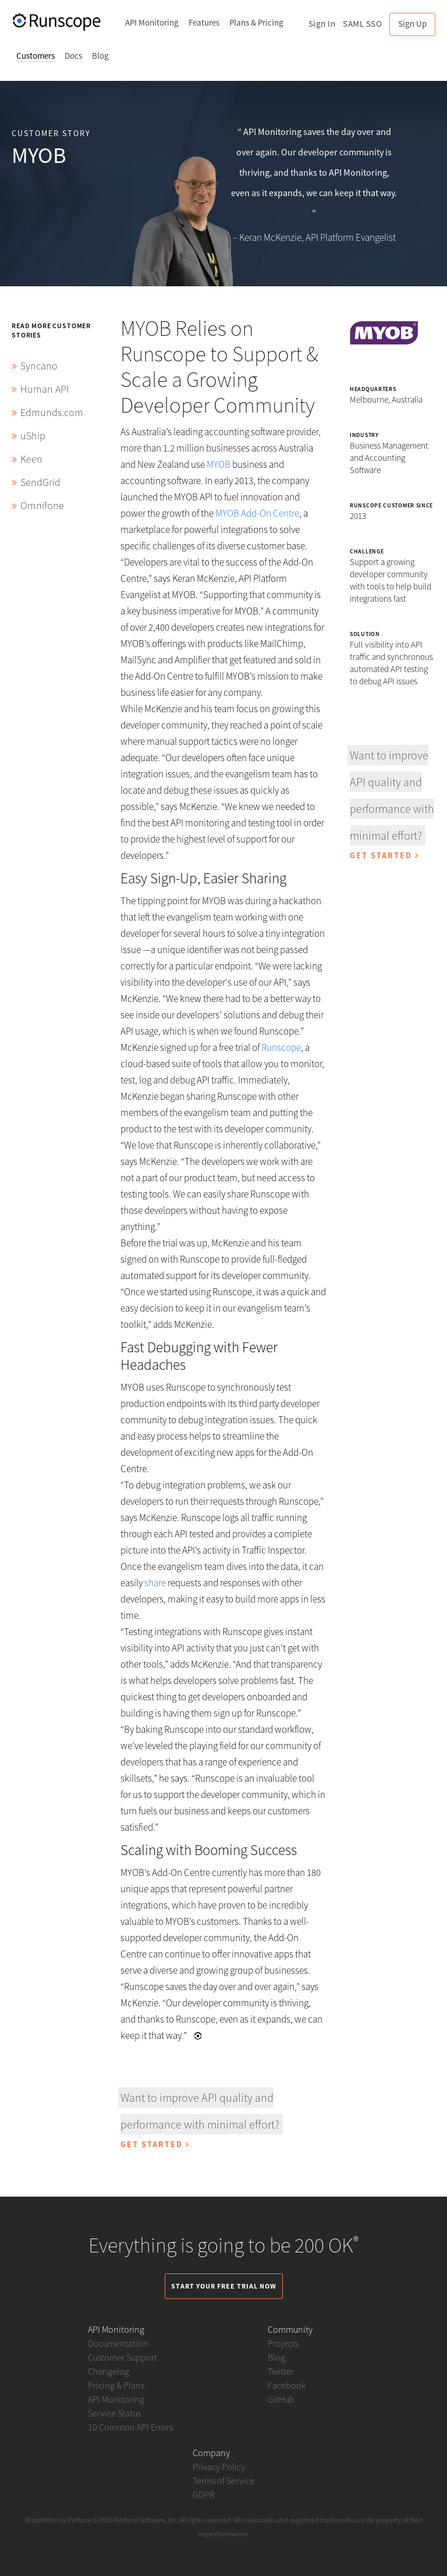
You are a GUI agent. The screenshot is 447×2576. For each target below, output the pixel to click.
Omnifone (42, 505)
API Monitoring (152, 22)
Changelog (108, 2371)
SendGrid (40, 482)
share (155, 1582)
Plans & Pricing (256, 22)
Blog (100, 55)
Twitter (281, 2371)
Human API (44, 389)
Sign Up (412, 23)
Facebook (287, 2385)
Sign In (322, 23)
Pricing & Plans (116, 2385)
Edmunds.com (51, 412)
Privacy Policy (219, 2466)
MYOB (218, 464)
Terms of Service (223, 2480)
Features (204, 22)
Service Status (114, 2413)
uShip (32, 435)
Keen (31, 459)
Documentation (118, 2343)
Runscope (281, 1047)
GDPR (204, 2494)
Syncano (39, 365)
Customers (35, 55)
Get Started (155, 2144)
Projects (283, 2343)
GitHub (281, 2399)
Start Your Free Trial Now (223, 2286)
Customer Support (122, 2357)
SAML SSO (362, 23)
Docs (73, 55)
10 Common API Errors (130, 2427)
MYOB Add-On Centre (257, 513)
